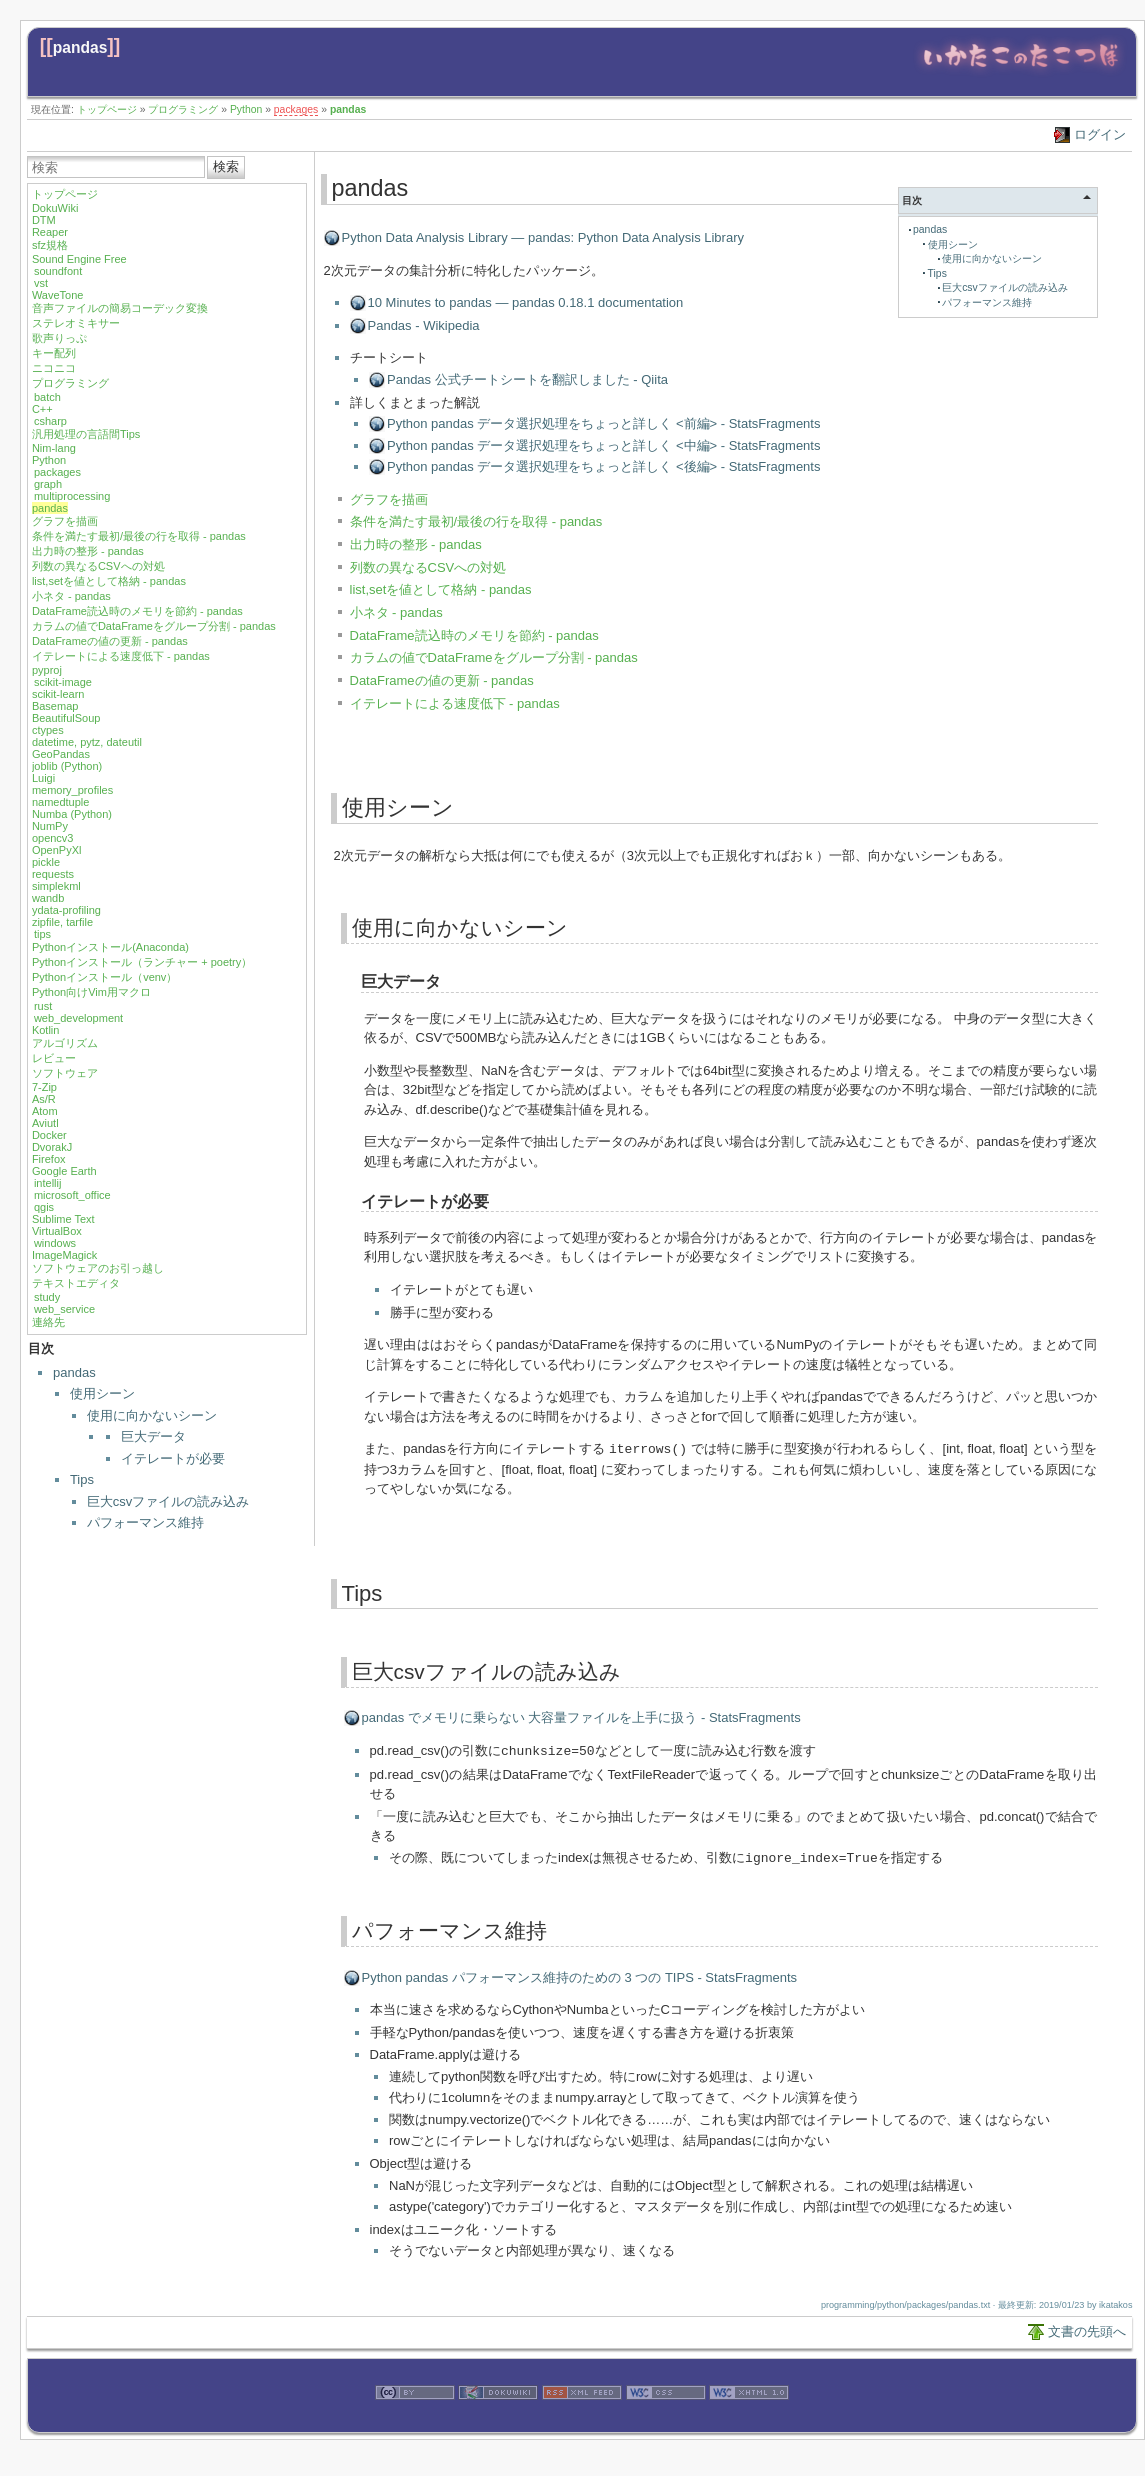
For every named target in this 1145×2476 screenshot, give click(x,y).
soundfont (58, 271)
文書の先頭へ (1087, 2328)
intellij (48, 1183)
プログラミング (183, 109)
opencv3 (53, 838)
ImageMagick (64, 1255)
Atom (45, 1111)
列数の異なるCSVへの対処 (98, 566)
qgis (44, 1207)
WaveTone (58, 295)
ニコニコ (54, 368)
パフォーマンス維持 (145, 1522)
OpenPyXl (57, 850)
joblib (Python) (67, 766)
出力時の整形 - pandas (88, 551)
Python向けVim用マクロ (91, 992)
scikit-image (63, 682)
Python (246, 109)
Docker (49, 1135)
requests (53, 874)
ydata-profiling (66, 910)
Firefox (49, 1159)
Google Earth (64, 1171)
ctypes (48, 730)
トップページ (107, 109)
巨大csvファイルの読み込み (168, 1501)
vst (41, 283)
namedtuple (61, 802)
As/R (44, 1099)
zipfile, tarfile (62, 922)
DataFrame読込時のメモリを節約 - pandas (137, 611)
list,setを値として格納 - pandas (109, 581)
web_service (64, 1309)
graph (48, 484)
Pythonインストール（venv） (104, 977)
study (47, 1297)
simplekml (56, 886)
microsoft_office (72, 1195)
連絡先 (48, 1322)
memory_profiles (72, 790)
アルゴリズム (65, 1043)
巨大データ (153, 1436)
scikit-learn (58, 694)
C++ (42, 409)
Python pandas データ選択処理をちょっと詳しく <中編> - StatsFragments (603, 445)
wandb (48, 898)
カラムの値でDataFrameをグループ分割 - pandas (154, 626)
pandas (80, 47)
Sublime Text (63, 1219)
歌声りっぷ (59, 338)
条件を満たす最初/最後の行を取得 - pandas (139, 536)
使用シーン (102, 1393)
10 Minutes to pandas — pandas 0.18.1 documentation (526, 302)
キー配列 (54, 353)
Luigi (43, 778)
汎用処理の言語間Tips (86, 434)
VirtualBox (57, 1231)
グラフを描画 (65, 521)
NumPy (50, 826)
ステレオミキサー (76, 323)
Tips (82, 1479)
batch (47, 397)
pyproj (47, 670)
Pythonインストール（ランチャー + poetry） (142, 962)
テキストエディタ (76, 1283)
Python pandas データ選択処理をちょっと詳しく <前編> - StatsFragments (603, 423)
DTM (44, 220)
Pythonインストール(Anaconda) (110, 947)
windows (55, 1243)
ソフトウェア (65, 1073)
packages (296, 109)
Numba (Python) (72, 814)
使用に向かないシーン (152, 1415)
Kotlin (46, 1030)
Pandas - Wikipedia (424, 325)
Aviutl (45, 1123)
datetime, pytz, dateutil (87, 742)
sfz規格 (50, 245)
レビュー (54, 1058)
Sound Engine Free (79, 259)
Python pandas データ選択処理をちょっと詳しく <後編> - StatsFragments (603, 466)
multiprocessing (72, 496)
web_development (78, 1018)
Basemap (55, 706)
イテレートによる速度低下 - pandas (121, 656)
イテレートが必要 (173, 1458)
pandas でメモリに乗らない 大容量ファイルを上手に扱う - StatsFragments (581, 1716)
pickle (46, 862)
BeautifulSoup (66, 718)
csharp (50, 421)
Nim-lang (54, 448)
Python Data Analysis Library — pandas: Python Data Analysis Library (543, 237)
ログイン (1100, 134)
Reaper (50, 232)
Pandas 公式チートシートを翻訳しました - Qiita (527, 379)
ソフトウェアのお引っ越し (98, 1268)
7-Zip (44, 1087)
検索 (226, 166)
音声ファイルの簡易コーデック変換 (120, 308)
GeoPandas (61, 754)
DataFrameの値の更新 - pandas (110, 641)
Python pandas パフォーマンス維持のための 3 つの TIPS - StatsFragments (580, 1974)
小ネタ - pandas (71, 596)
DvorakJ (52, 1147)
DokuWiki (55, 208)
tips (42, 934)
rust (43, 1006)
